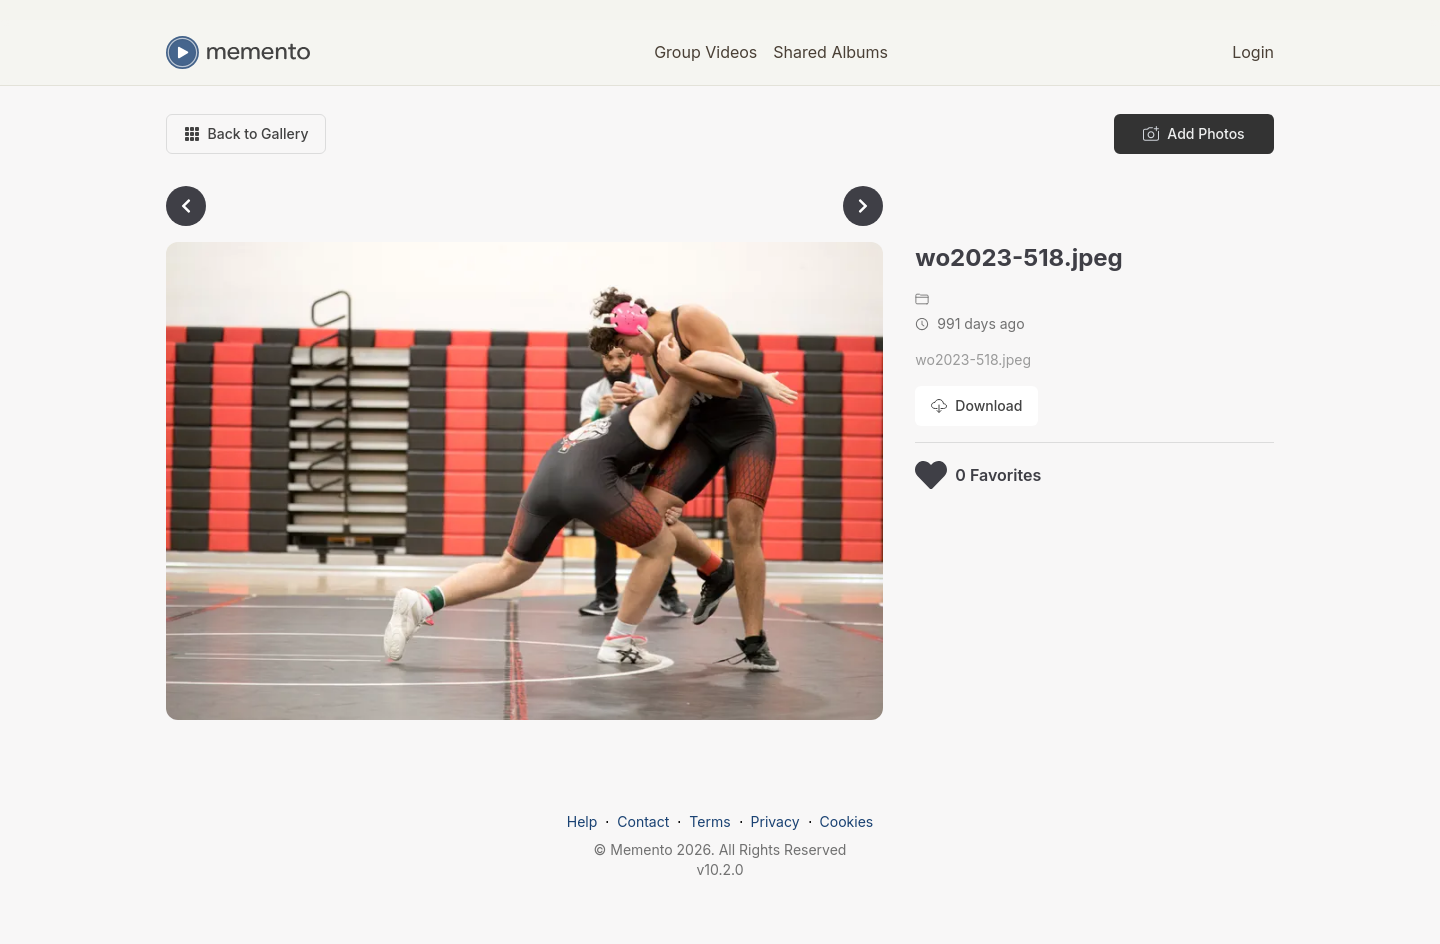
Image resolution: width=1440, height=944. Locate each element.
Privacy (775, 821)
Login (1253, 52)
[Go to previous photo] (186, 206)
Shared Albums (830, 52)
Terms (709, 821)
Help (582, 821)
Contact (643, 821)
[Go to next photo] (863, 206)
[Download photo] (976, 406)
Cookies (847, 821)
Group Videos (705, 52)
